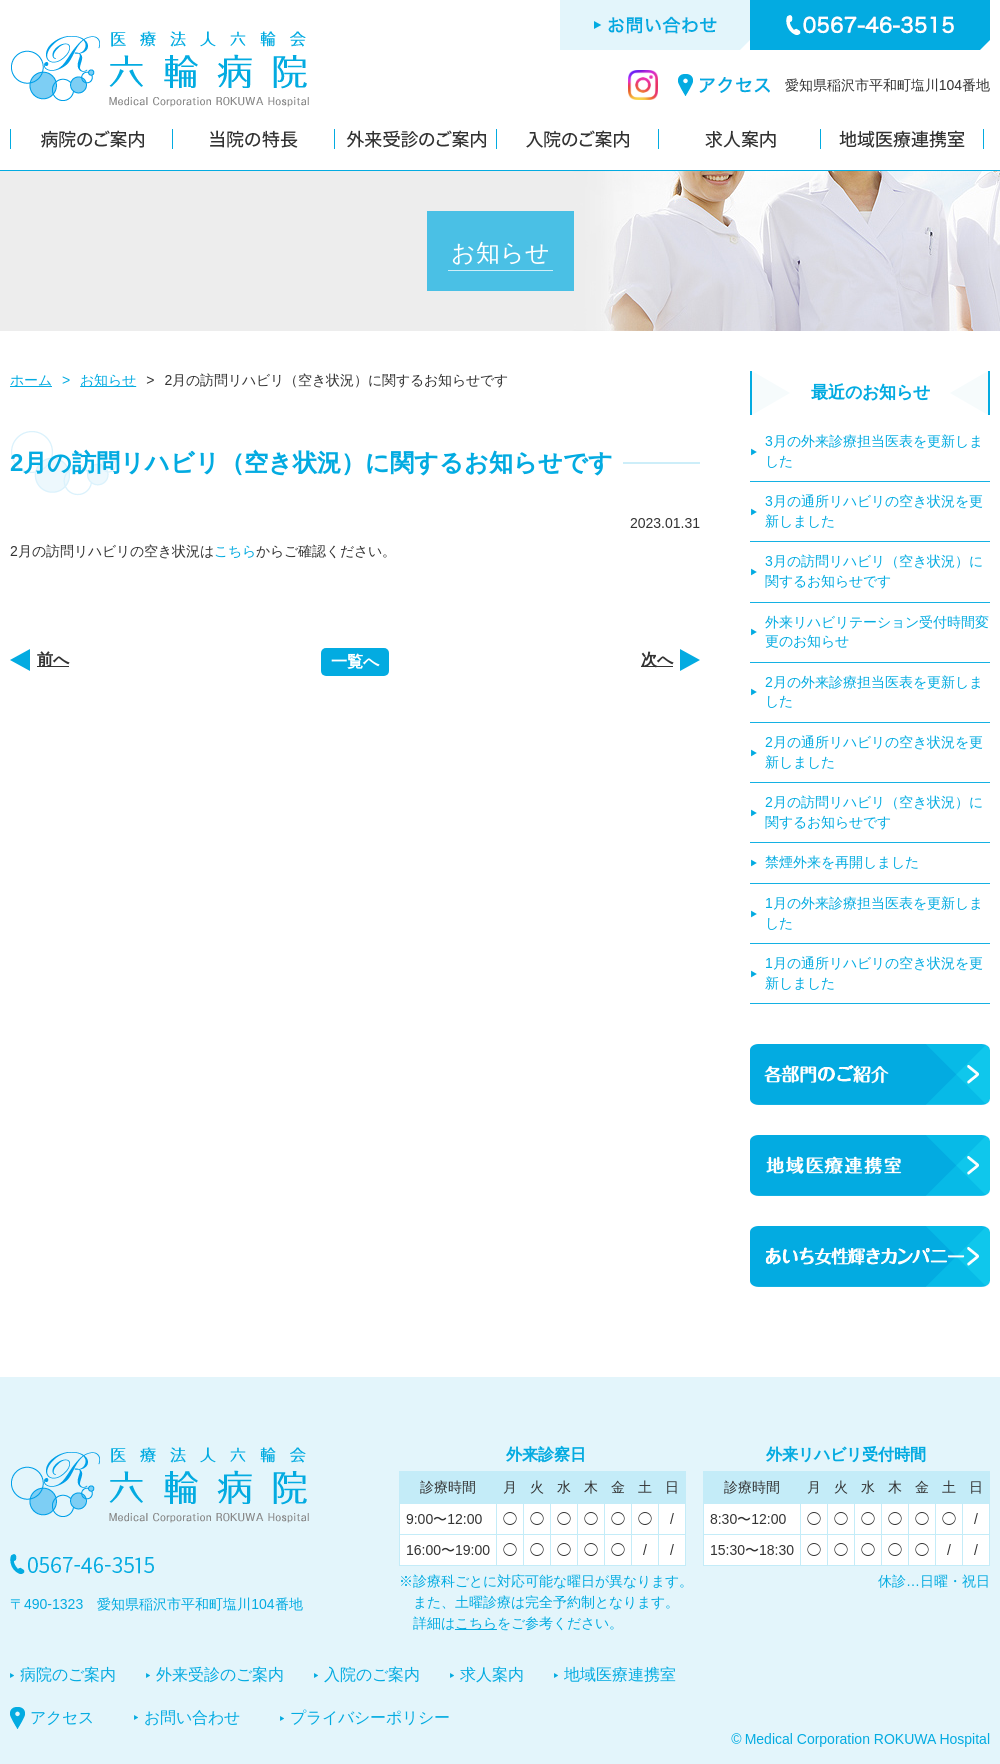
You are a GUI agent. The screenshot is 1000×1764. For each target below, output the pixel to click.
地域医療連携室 (620, 1674)
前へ (53, 659)
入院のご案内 (372, 1674)
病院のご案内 (68, 1674)
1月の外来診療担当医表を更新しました (874, 913)
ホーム (31, 380)
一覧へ (355, 661)
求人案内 (492, 1674)
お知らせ (108, 380)
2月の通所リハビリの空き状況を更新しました (874, 752)
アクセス (62, 1717)
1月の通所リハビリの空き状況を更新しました (874, 973)
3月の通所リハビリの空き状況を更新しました (874, 511)
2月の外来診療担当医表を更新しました (874, 692)
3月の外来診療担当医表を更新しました (874, 451)
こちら (235, 551)
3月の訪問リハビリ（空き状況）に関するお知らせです (874, 571)
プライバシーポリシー (370, 1717)
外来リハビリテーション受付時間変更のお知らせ (877, 632)
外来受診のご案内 (220, 1674)
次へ (657, 659)
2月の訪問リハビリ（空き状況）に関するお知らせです (874, 812)
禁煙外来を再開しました (842, 862)
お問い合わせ (192, 1717)
